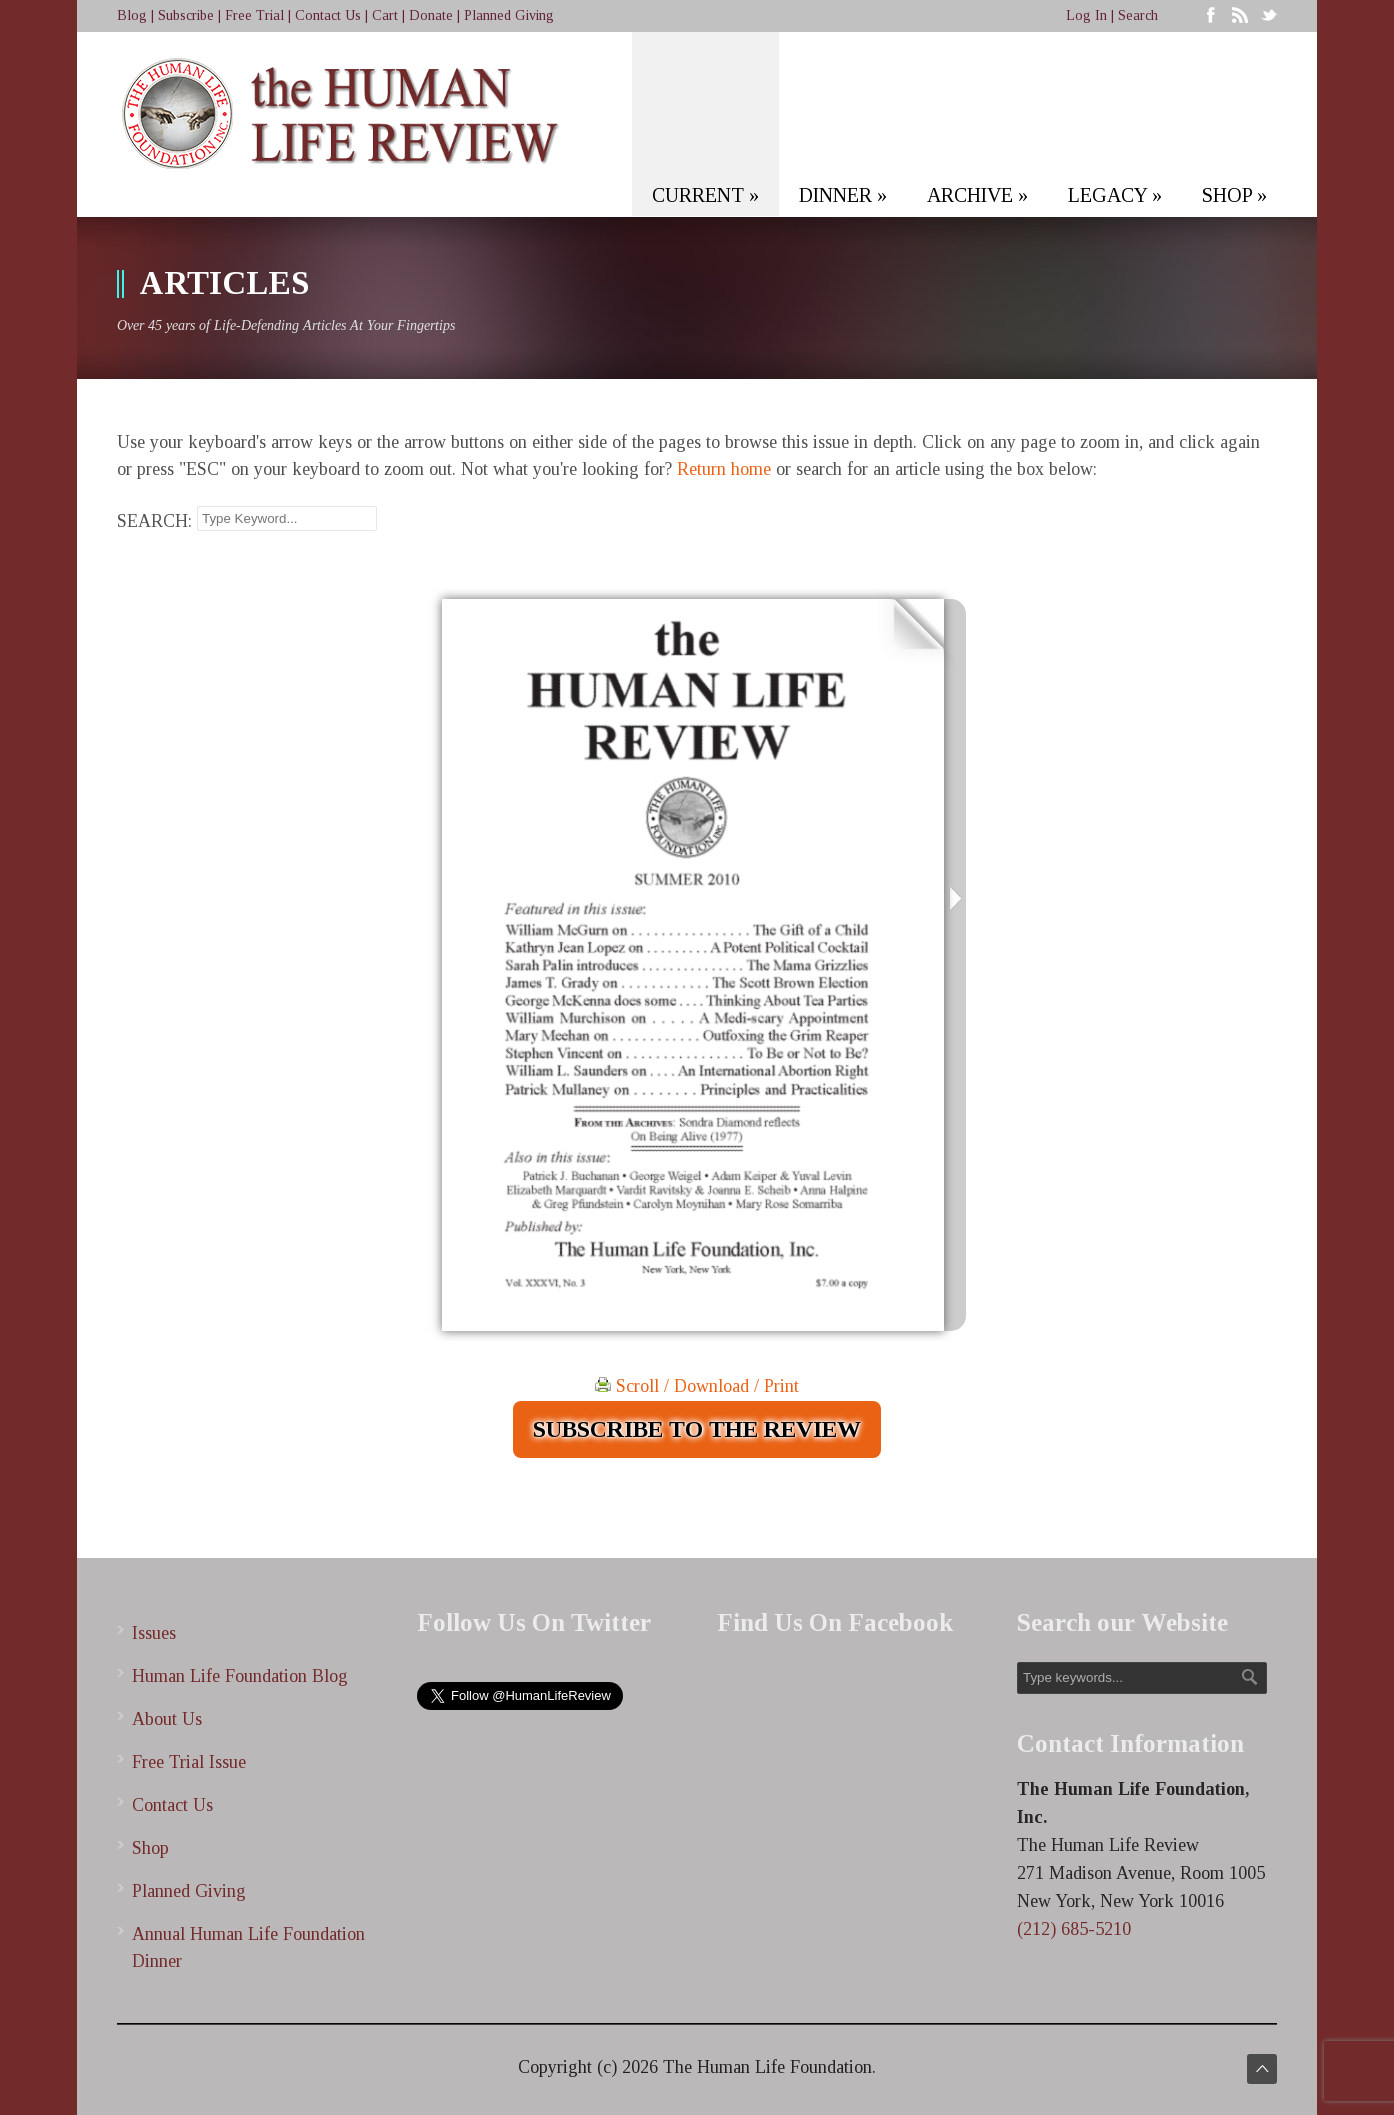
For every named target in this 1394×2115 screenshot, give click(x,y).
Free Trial (254, 15)
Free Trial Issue (189, 1762)
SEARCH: (154, 521)
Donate (431, 15)
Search (1138, 15)
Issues (154, 1633)
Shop (150, 1848)
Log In (1086, 15)
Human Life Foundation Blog (240, 1676)
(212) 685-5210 (1074, 1929)
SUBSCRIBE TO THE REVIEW (697, 1429)
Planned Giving (509, 15)
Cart (385, 15)
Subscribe (186, 15)
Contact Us (328, 15)
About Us (167, 1719)
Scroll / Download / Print (697, 1386)
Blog (132, 15)
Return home (724, 469)
